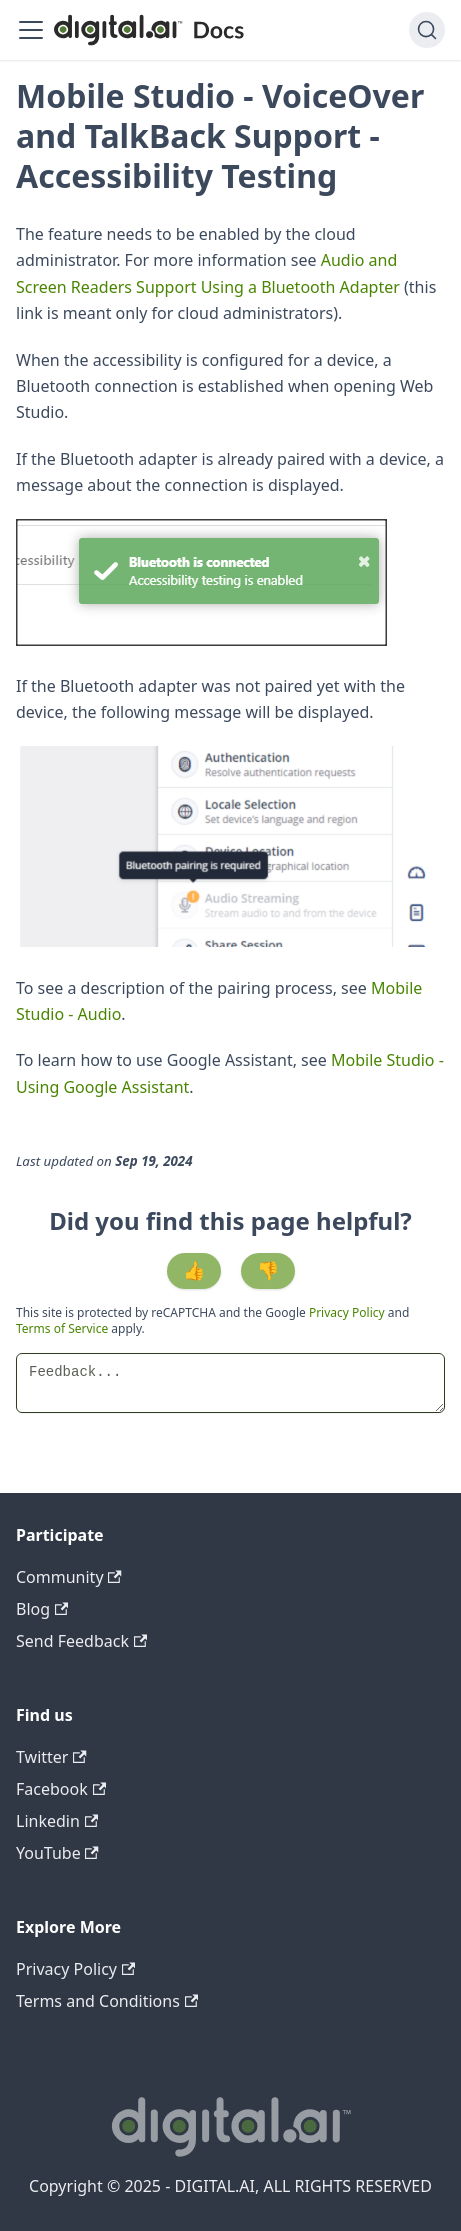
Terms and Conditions (107, 2001)
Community (69, 1577)
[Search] (427, 30)
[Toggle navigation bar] (31, 30)
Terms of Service (62, 1328)
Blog (42, 1609)
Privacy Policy (348, 1312)
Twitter (51, 1757)
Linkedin (57, 1821)
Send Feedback (81, 1641)
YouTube (57, 1853)
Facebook (61, 1789)
